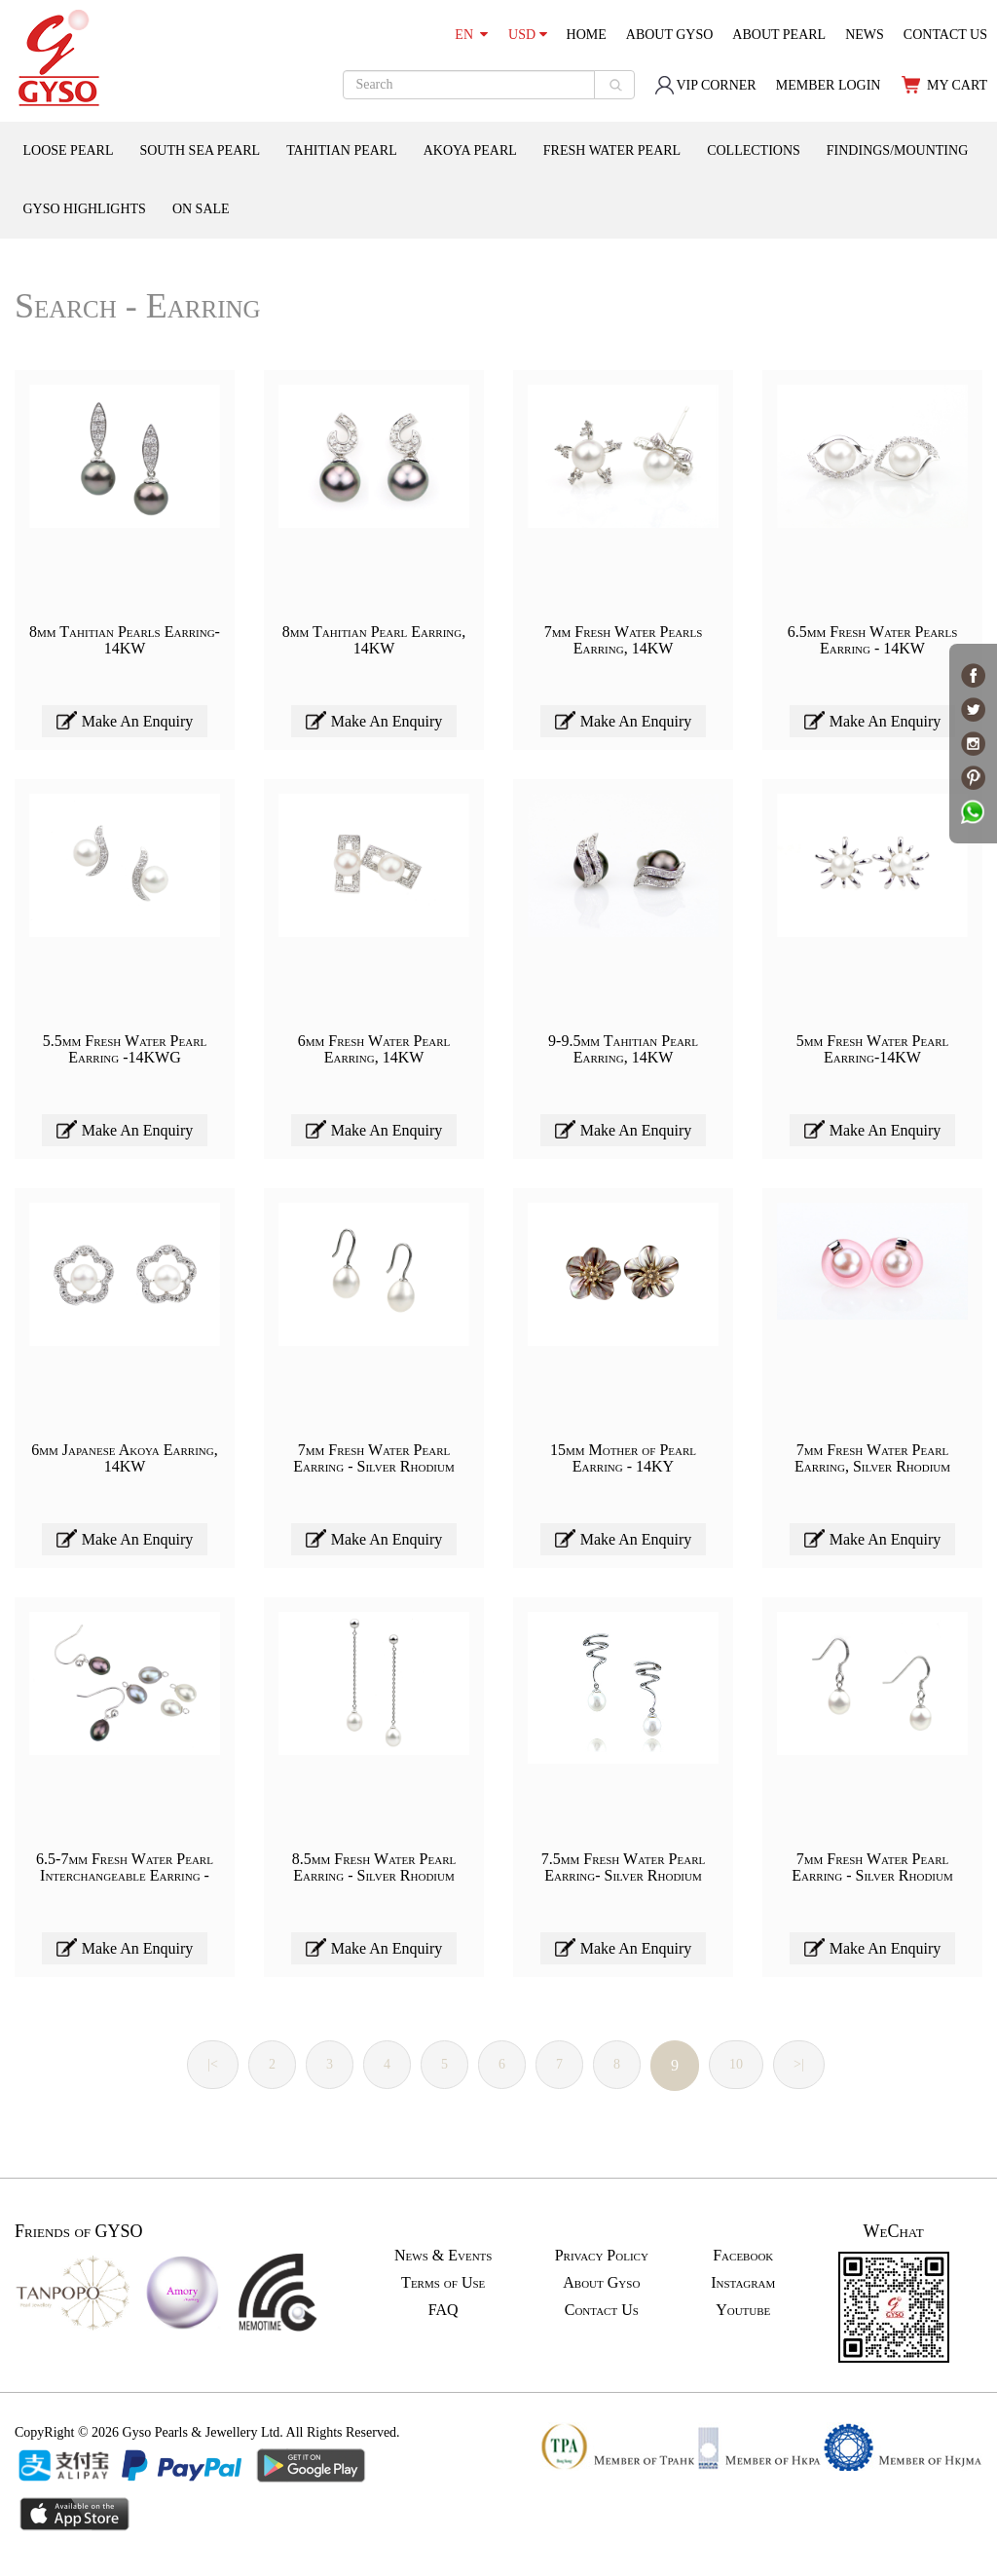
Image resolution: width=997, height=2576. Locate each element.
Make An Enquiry (125, 720)
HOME (587, 34)
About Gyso (601, 2282)
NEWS (864, 34)
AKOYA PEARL (470, 150)
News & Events (443, 2255)
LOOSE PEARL (68, 150)
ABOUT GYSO (670, 34)
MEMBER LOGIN (828, 85)
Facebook (743, 2255)
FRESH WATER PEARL (612, 150)
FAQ (443, 2309)
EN (471, 34)
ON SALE (201, 209)
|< (212, 2064)
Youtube (743, 2309)
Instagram (743, 2282)
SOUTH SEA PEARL (199, 150)
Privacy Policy (601, 2255)
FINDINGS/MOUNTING (897, 150)
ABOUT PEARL (779, 34)
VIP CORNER (705, 85)
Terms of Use (443, 2282)
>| (799, 2064)
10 (736, 2064)
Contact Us (602, 2309)
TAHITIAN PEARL (341, 150)
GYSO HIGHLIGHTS (84, 209)
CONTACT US (945, 34)
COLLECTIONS (753, 150)
